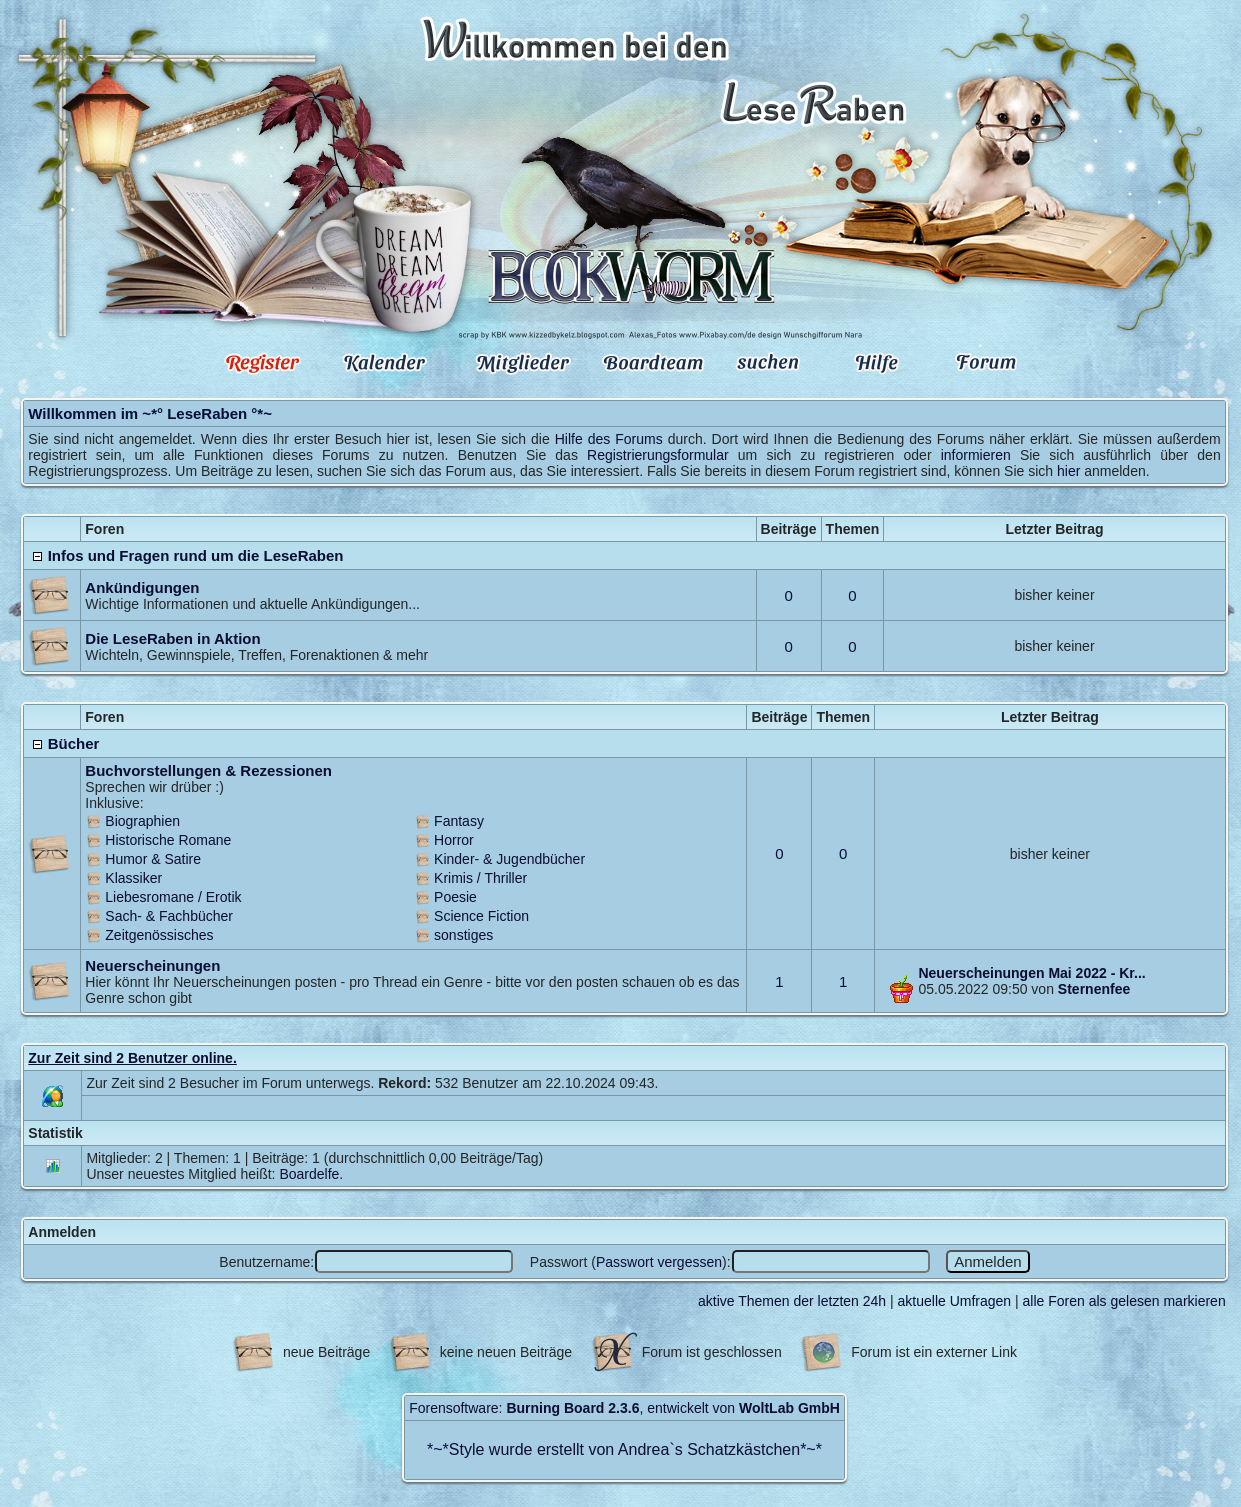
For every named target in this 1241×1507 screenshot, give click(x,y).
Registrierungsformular (658, 455)
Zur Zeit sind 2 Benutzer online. (132, 1058)
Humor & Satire (153, 859)
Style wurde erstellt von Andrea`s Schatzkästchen (624, 1449)
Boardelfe (309, 1174)
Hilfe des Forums (609, 439)
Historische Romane (168, 840)
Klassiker (133, 878)
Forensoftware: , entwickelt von (624, 1408)
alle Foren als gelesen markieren (1124, 1301)
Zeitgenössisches (159, 935)
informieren (976, 455)
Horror (454, 840)
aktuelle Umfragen (955, 1301)
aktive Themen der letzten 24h (792, 1301)
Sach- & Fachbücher (169, 916)
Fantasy (459, 821)
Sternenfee (1094, 989)
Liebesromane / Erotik (173, 897)
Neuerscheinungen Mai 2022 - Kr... (1031, 973)
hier (1068, 471)
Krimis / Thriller (480, 878)
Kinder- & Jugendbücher (509, 859)
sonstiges (463, 935)
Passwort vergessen (659, 1262)
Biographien (142, 821)
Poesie (455, 897)
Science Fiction (481, 916)
